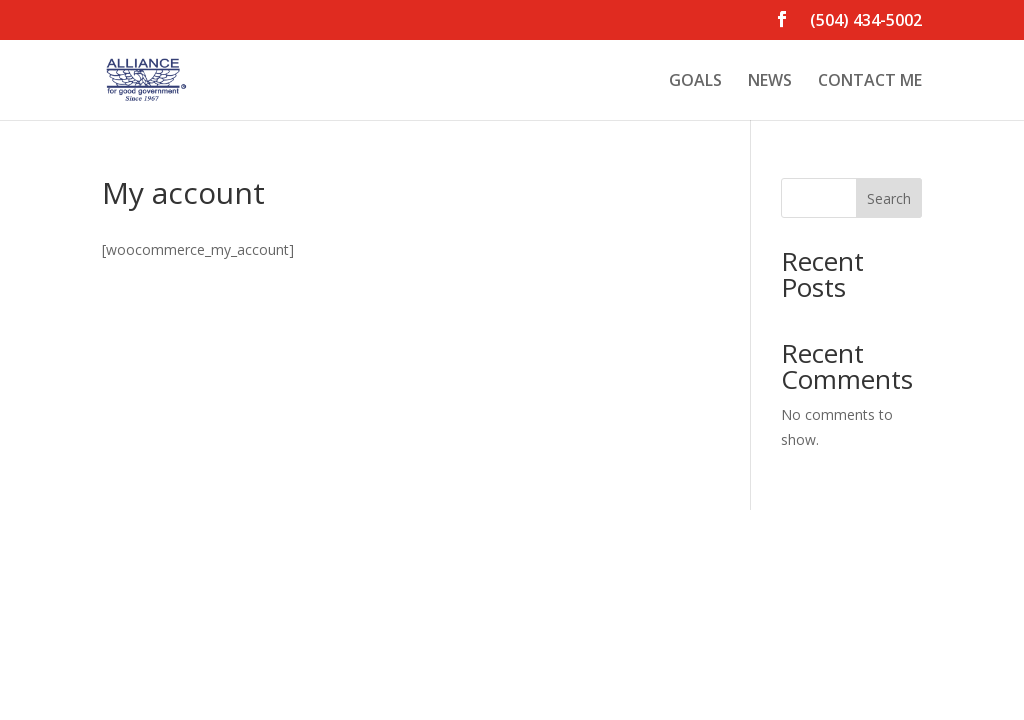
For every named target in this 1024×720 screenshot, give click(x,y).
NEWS (770, 82)
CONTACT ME (870, 82)
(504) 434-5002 (866, 21)
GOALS (695, 82)
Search (889, 198)
